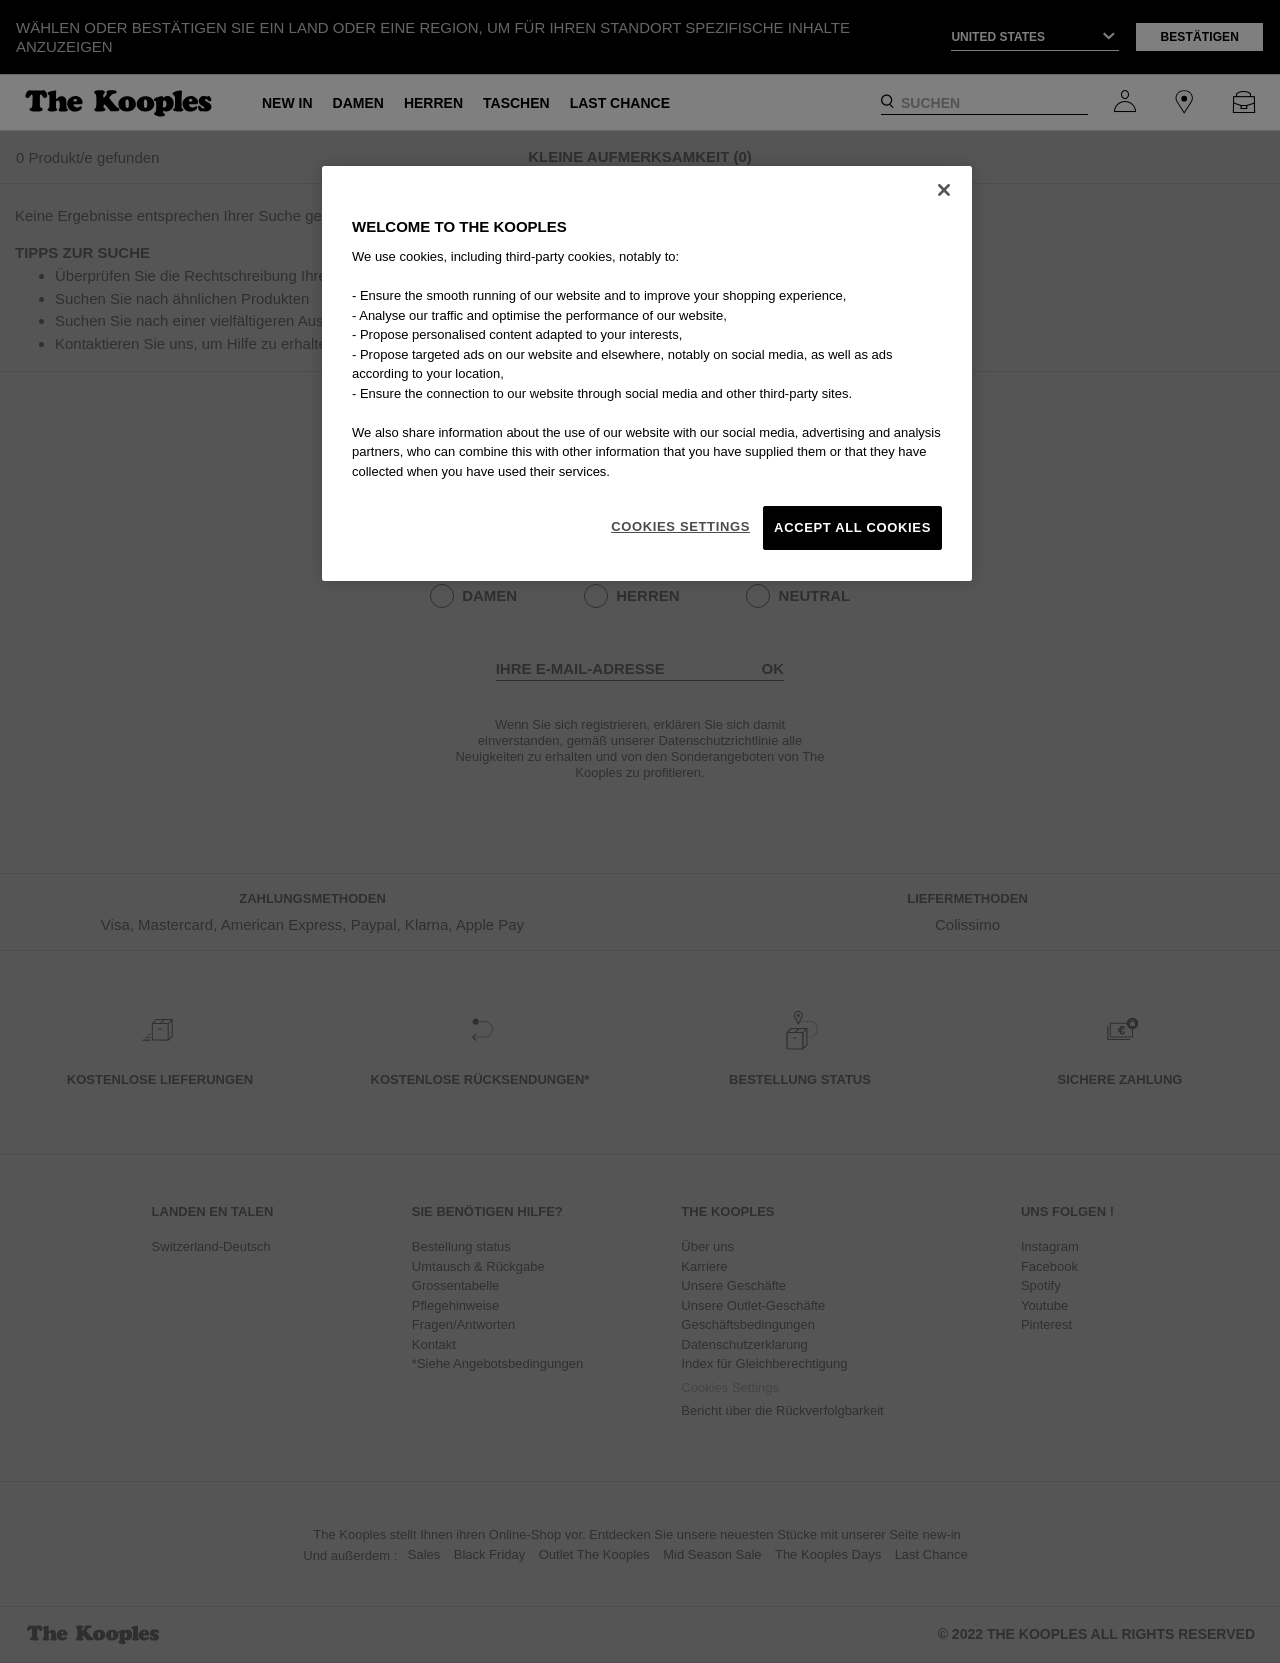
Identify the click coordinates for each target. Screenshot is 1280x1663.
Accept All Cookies (852, 527)
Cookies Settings (680, 526)
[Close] (944, 190)
